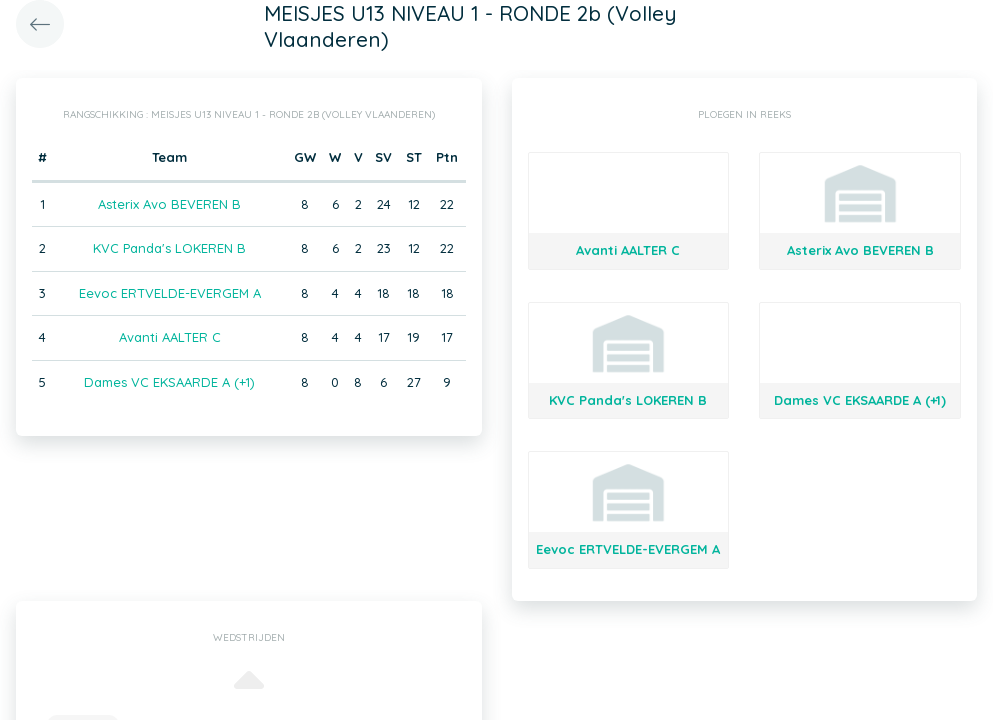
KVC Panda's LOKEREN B (169, 248)
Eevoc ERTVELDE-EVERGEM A (170, 293)
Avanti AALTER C (170, 337)
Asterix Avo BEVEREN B (169, 204)
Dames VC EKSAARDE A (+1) (169, 382)
